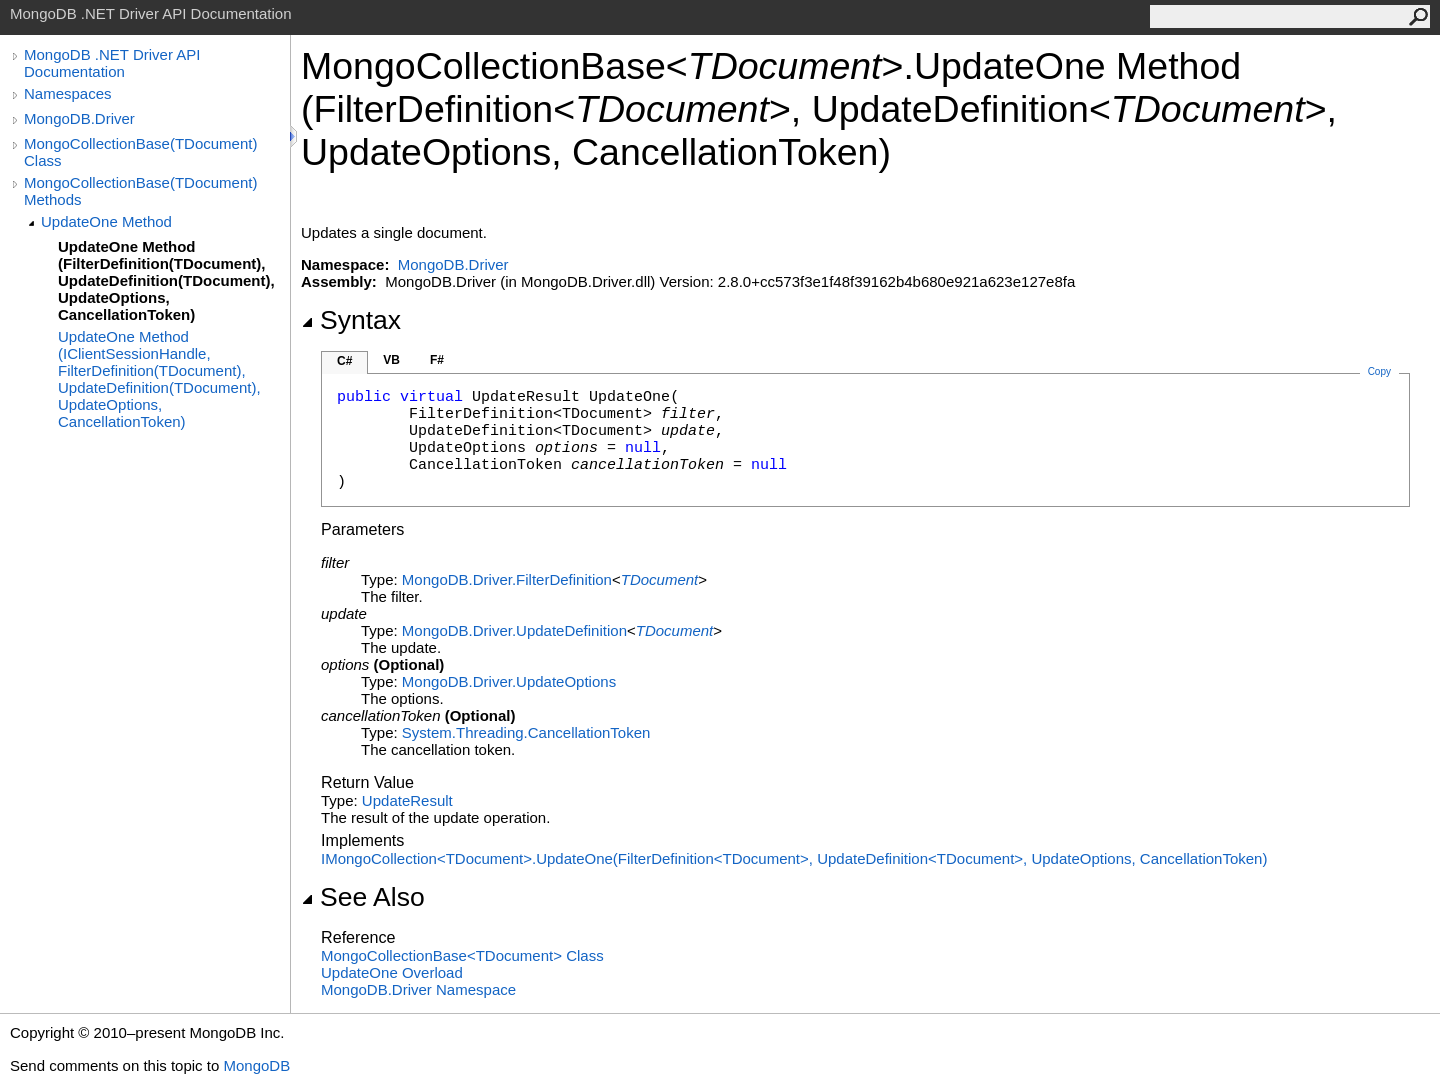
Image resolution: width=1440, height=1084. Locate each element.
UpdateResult (407, 800)
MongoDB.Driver (79, 118)
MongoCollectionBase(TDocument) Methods (140, 191)
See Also (363, 897)
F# (437, 360)
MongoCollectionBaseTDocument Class (462, 955)
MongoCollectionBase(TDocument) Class (140, 152)
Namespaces (68, 93)
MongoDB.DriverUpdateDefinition (514, 630)
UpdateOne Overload (392, 972)
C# (344, 361)
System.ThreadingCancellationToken (526, 732)
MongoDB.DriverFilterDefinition (507, 579)
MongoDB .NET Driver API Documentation (112, 63)
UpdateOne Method (106, 221)
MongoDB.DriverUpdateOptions (509, 681)
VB (391, 360)
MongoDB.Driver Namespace (418, 989)
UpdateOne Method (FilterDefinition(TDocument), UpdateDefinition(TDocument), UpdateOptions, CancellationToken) (166, 280)
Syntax (351, 320)
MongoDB (256, 1065)
